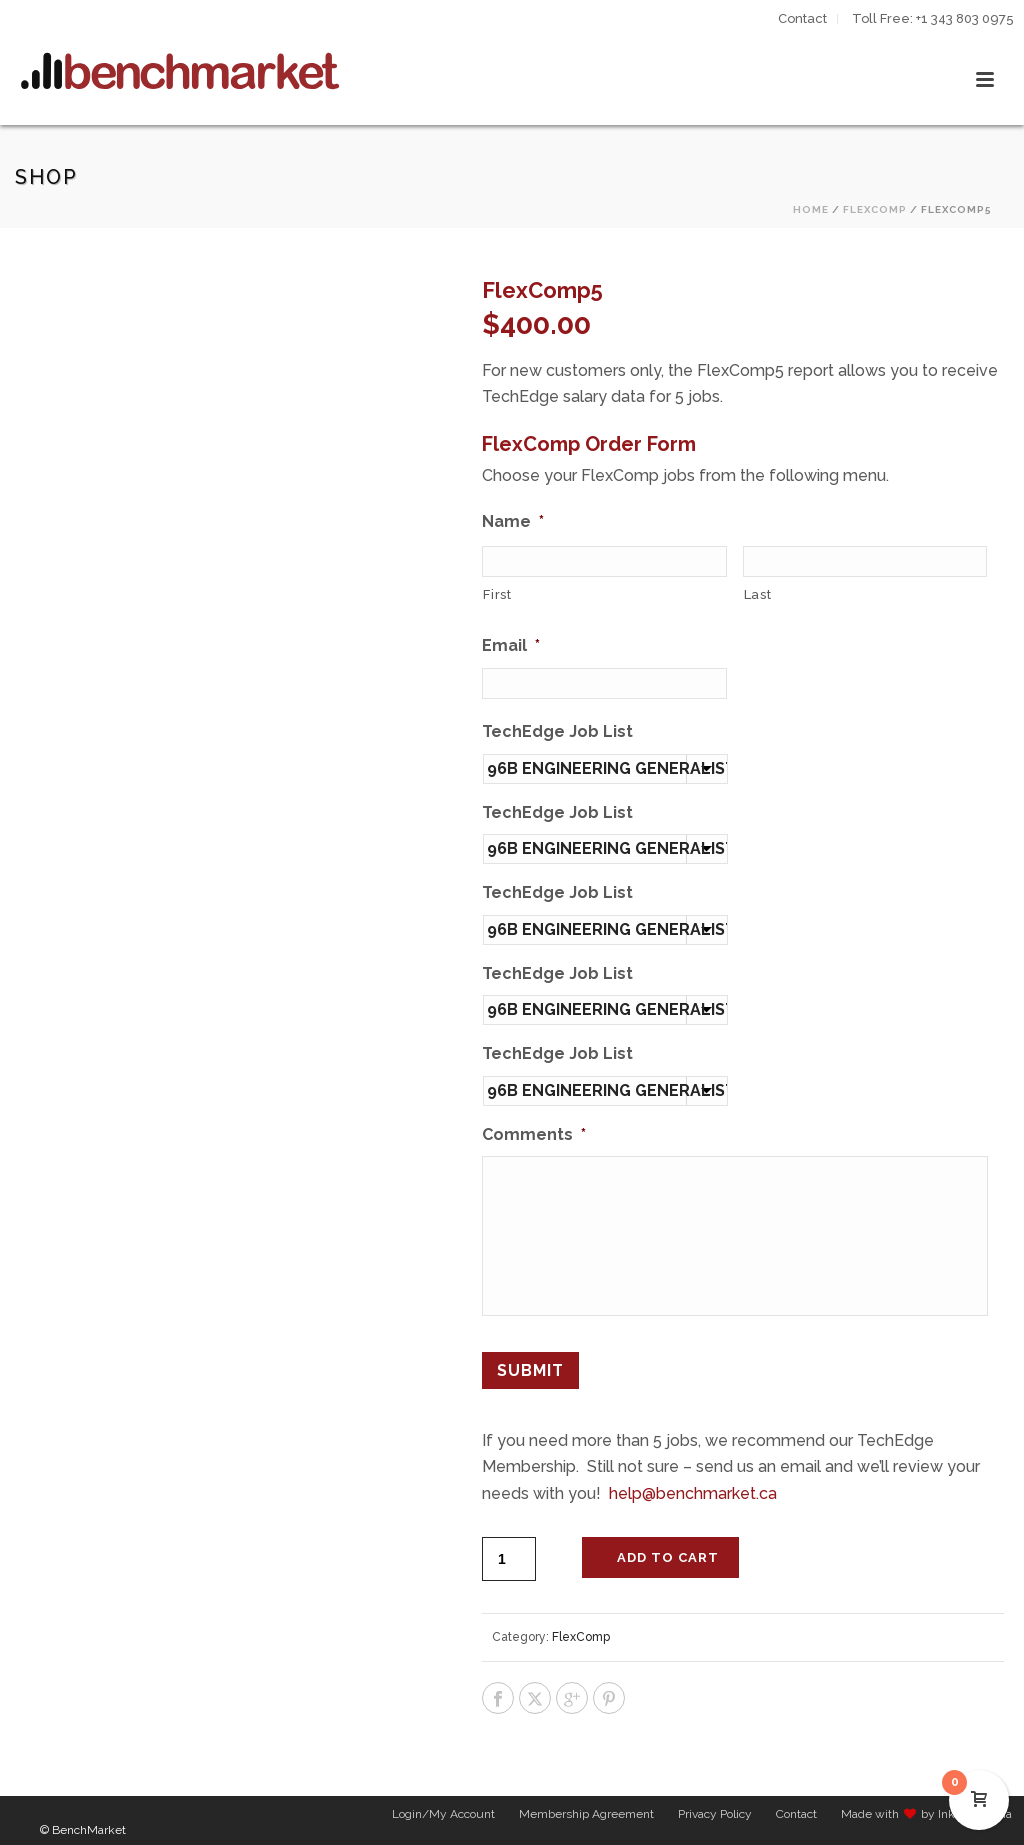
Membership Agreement (586, 1817)
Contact (796, 1817)
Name (513, 521)
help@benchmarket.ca (693, 1480)
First (497, 594)
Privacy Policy (715, 1817)
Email (511, 645)
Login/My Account (443, 1817)
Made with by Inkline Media (926, 1817)
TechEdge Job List (557, 731)
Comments (534, 1134)
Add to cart (668, 1545)
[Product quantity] (509, 1547)
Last (758, 594)
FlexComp (875, 209)
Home (811, 209)
